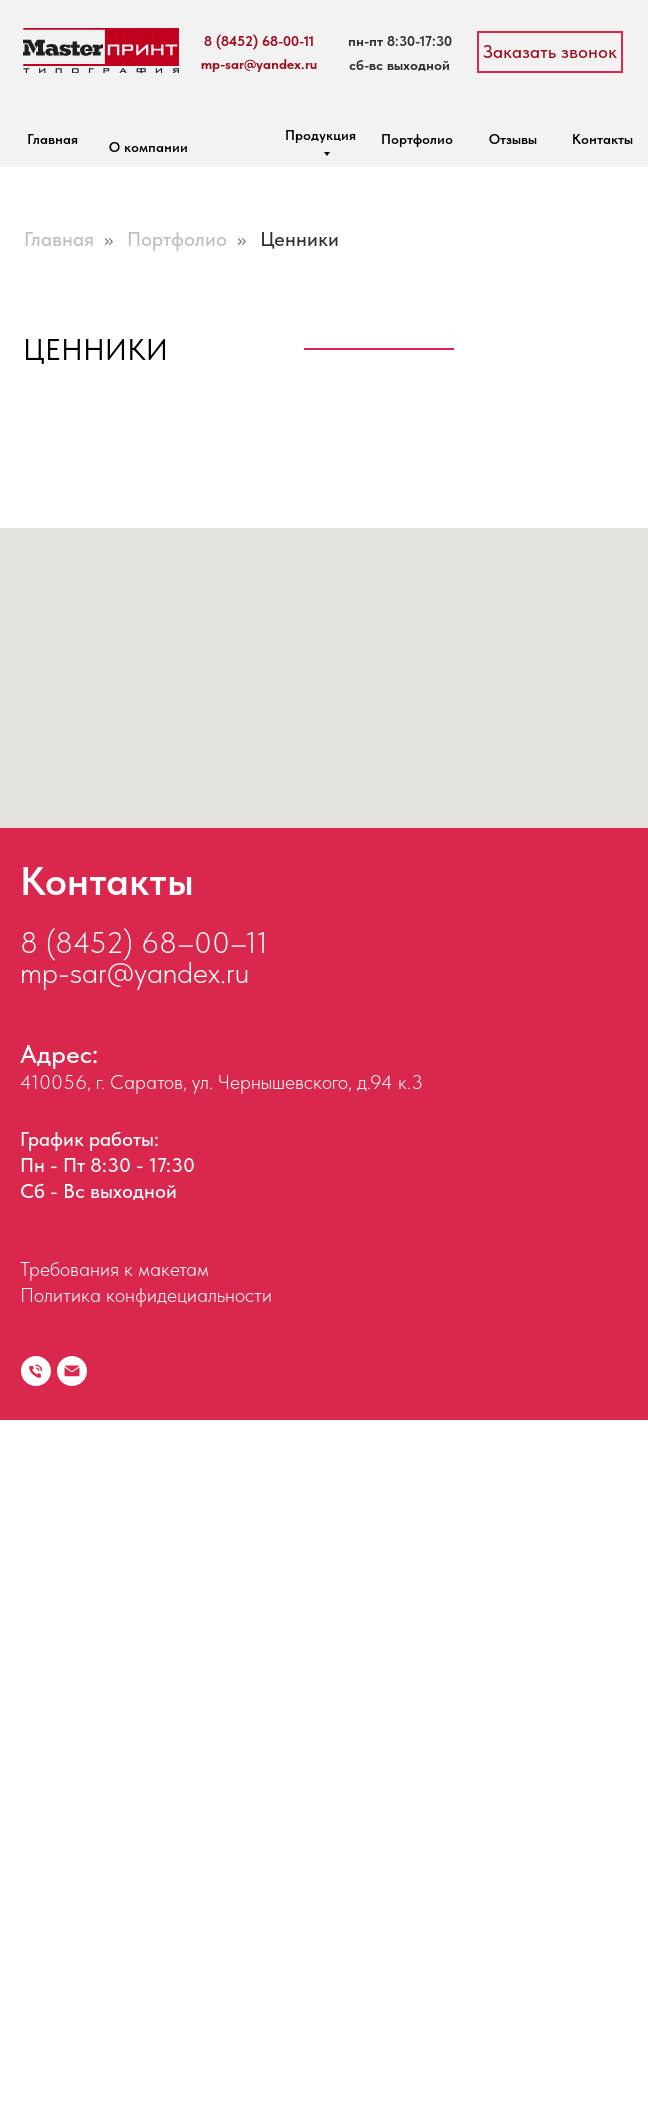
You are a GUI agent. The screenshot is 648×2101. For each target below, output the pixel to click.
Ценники (299, 239)
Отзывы (513, 139)
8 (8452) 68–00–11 (144, 1623)
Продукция (320, 135)
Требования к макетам (114, 1950)
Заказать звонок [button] (550, 51)
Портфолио (417, 139)
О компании (148, 147)
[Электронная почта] (72, 2052)
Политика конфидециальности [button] (146, 1976)
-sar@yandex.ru (153, 1653)
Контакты (602, 139)
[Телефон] (36, 2052)
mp (39, 1653)
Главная (52, 139)
